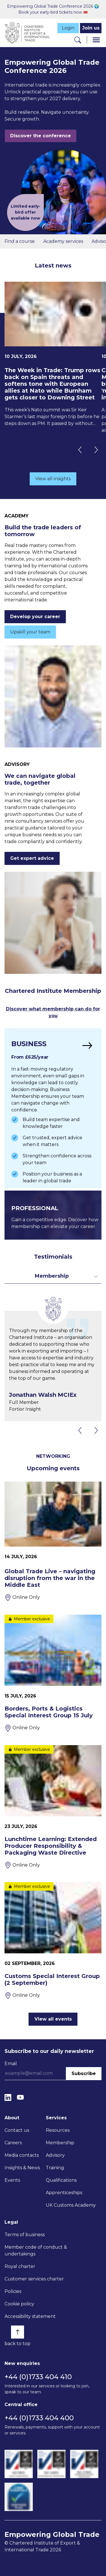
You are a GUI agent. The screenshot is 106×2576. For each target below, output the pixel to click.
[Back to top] (17, 2332)
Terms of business (25, 2234)
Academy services (63, 241)
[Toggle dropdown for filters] (53, 1276)
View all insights (53, 478)
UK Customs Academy (71, 2205)
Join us (90, 28)
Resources (58, 2130)
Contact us (17, 2130)
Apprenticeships (64, 2192)
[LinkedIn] (8, 2097)
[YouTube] (20, 2097)
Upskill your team (30, 632)
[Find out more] (53, 1108)
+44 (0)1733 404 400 (39, 2418)
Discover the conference (40, 135)
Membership (60, 2142)
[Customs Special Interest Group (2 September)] (53, 1940)
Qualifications (61, 2180)
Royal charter (20, 2266)
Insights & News (22, 2167)
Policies (13, 2291)
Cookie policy (19, 2304)
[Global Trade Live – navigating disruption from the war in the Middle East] (53, 1541)
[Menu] (96, 40)
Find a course (20, 241)
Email (11, 2063)
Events (12, 2180)
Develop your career (35, 616)
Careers (13, 2142)
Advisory (55, 2155)
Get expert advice (32, 858)
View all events (53, 2019)
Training (55, 2167)
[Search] (77, 39)
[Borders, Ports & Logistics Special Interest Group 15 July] (53, 1673)
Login (68, 28)
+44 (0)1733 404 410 (38, 2377)
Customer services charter (34, 2279)
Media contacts (22, 2155)
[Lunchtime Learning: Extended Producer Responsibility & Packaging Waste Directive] (53, 1807)
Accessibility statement (30, 2316)
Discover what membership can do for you (53, 1012)
